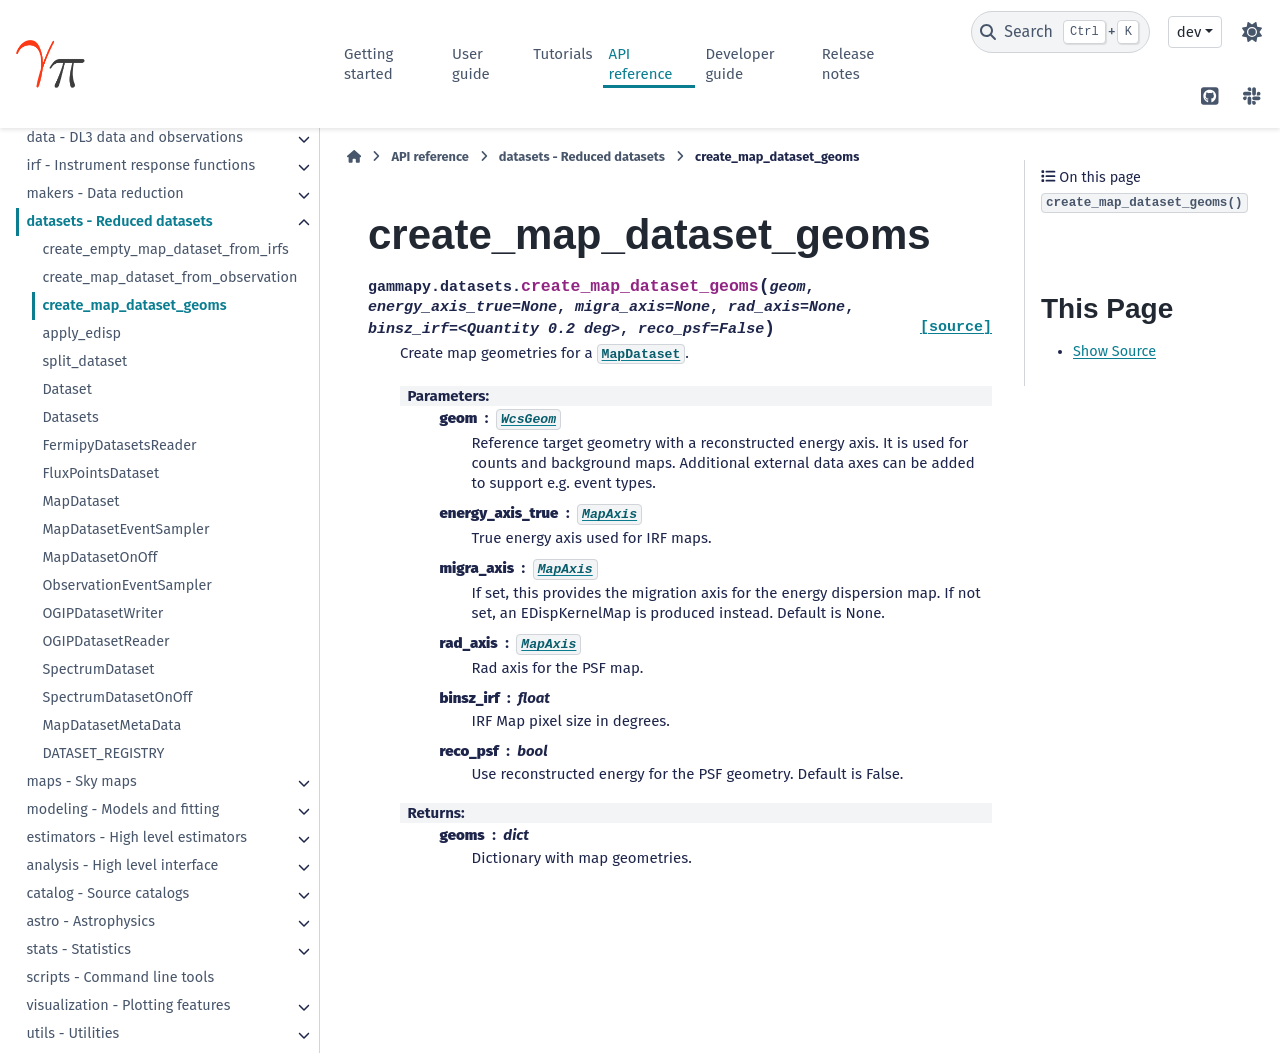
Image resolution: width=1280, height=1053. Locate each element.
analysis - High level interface (122, 865)
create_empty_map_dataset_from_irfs (165, 249)
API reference (641, 64)
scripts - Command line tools (120, 977)
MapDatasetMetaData (111, 725)
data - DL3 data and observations (134, 137)
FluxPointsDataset (100, 473)
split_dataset (84, 361)
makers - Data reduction (104, 193)
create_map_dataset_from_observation (169, 277)
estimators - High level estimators (136, 837)
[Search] (1060, 32)
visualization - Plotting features (128, 1005)
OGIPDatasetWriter (102, 613)
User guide (471, 64)
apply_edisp (81, 333)
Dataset (67, 389)
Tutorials (562, 54)
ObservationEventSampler (126, 585)
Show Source (1114, 351)
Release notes (848, 64)
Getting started (368, 64)
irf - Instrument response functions (140, 165)
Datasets (70, 417)
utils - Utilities (72, 1033)
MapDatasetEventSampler (125, 529)
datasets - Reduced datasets (119, 221)
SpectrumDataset (98, 669)
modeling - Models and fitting (122, 809)
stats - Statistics (78, 949)
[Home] (354, 157)
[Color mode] (1252, 32)
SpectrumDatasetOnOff (117, 697)
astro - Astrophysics (90, 921)
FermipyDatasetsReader (119, 445)
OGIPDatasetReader (105, 641)
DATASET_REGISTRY (103, 753)
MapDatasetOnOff (99, 557)
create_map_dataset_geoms (134, 305)
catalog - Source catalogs (107, 893)
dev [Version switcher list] (1189, 32)
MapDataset (80, 501)
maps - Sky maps (81, 781)
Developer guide (739, 64)
